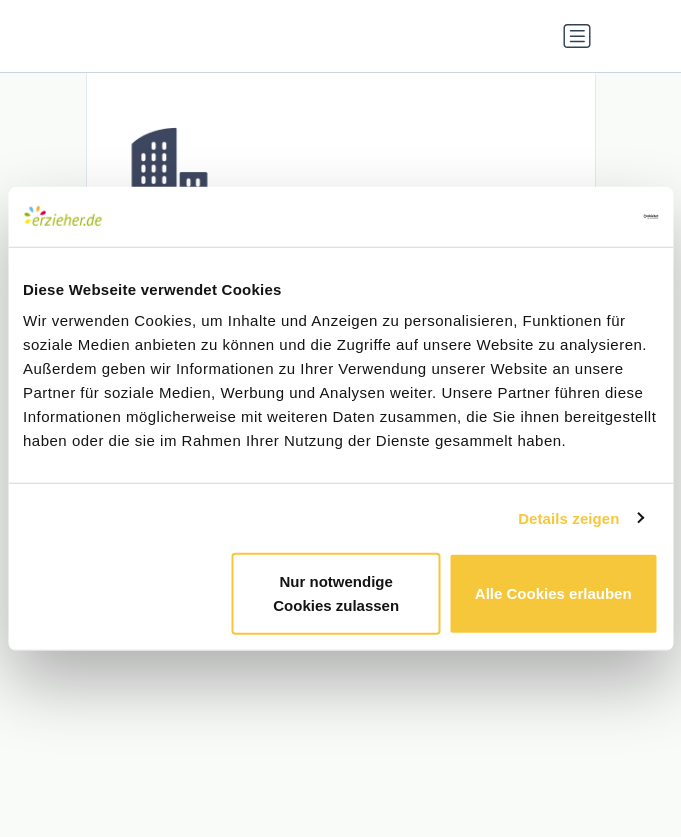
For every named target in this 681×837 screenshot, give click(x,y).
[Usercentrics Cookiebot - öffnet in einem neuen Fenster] (570, 216)
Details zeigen (568, 517)
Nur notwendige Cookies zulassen (336, 593)
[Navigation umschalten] (577, 36)
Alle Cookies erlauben (553, 593)
